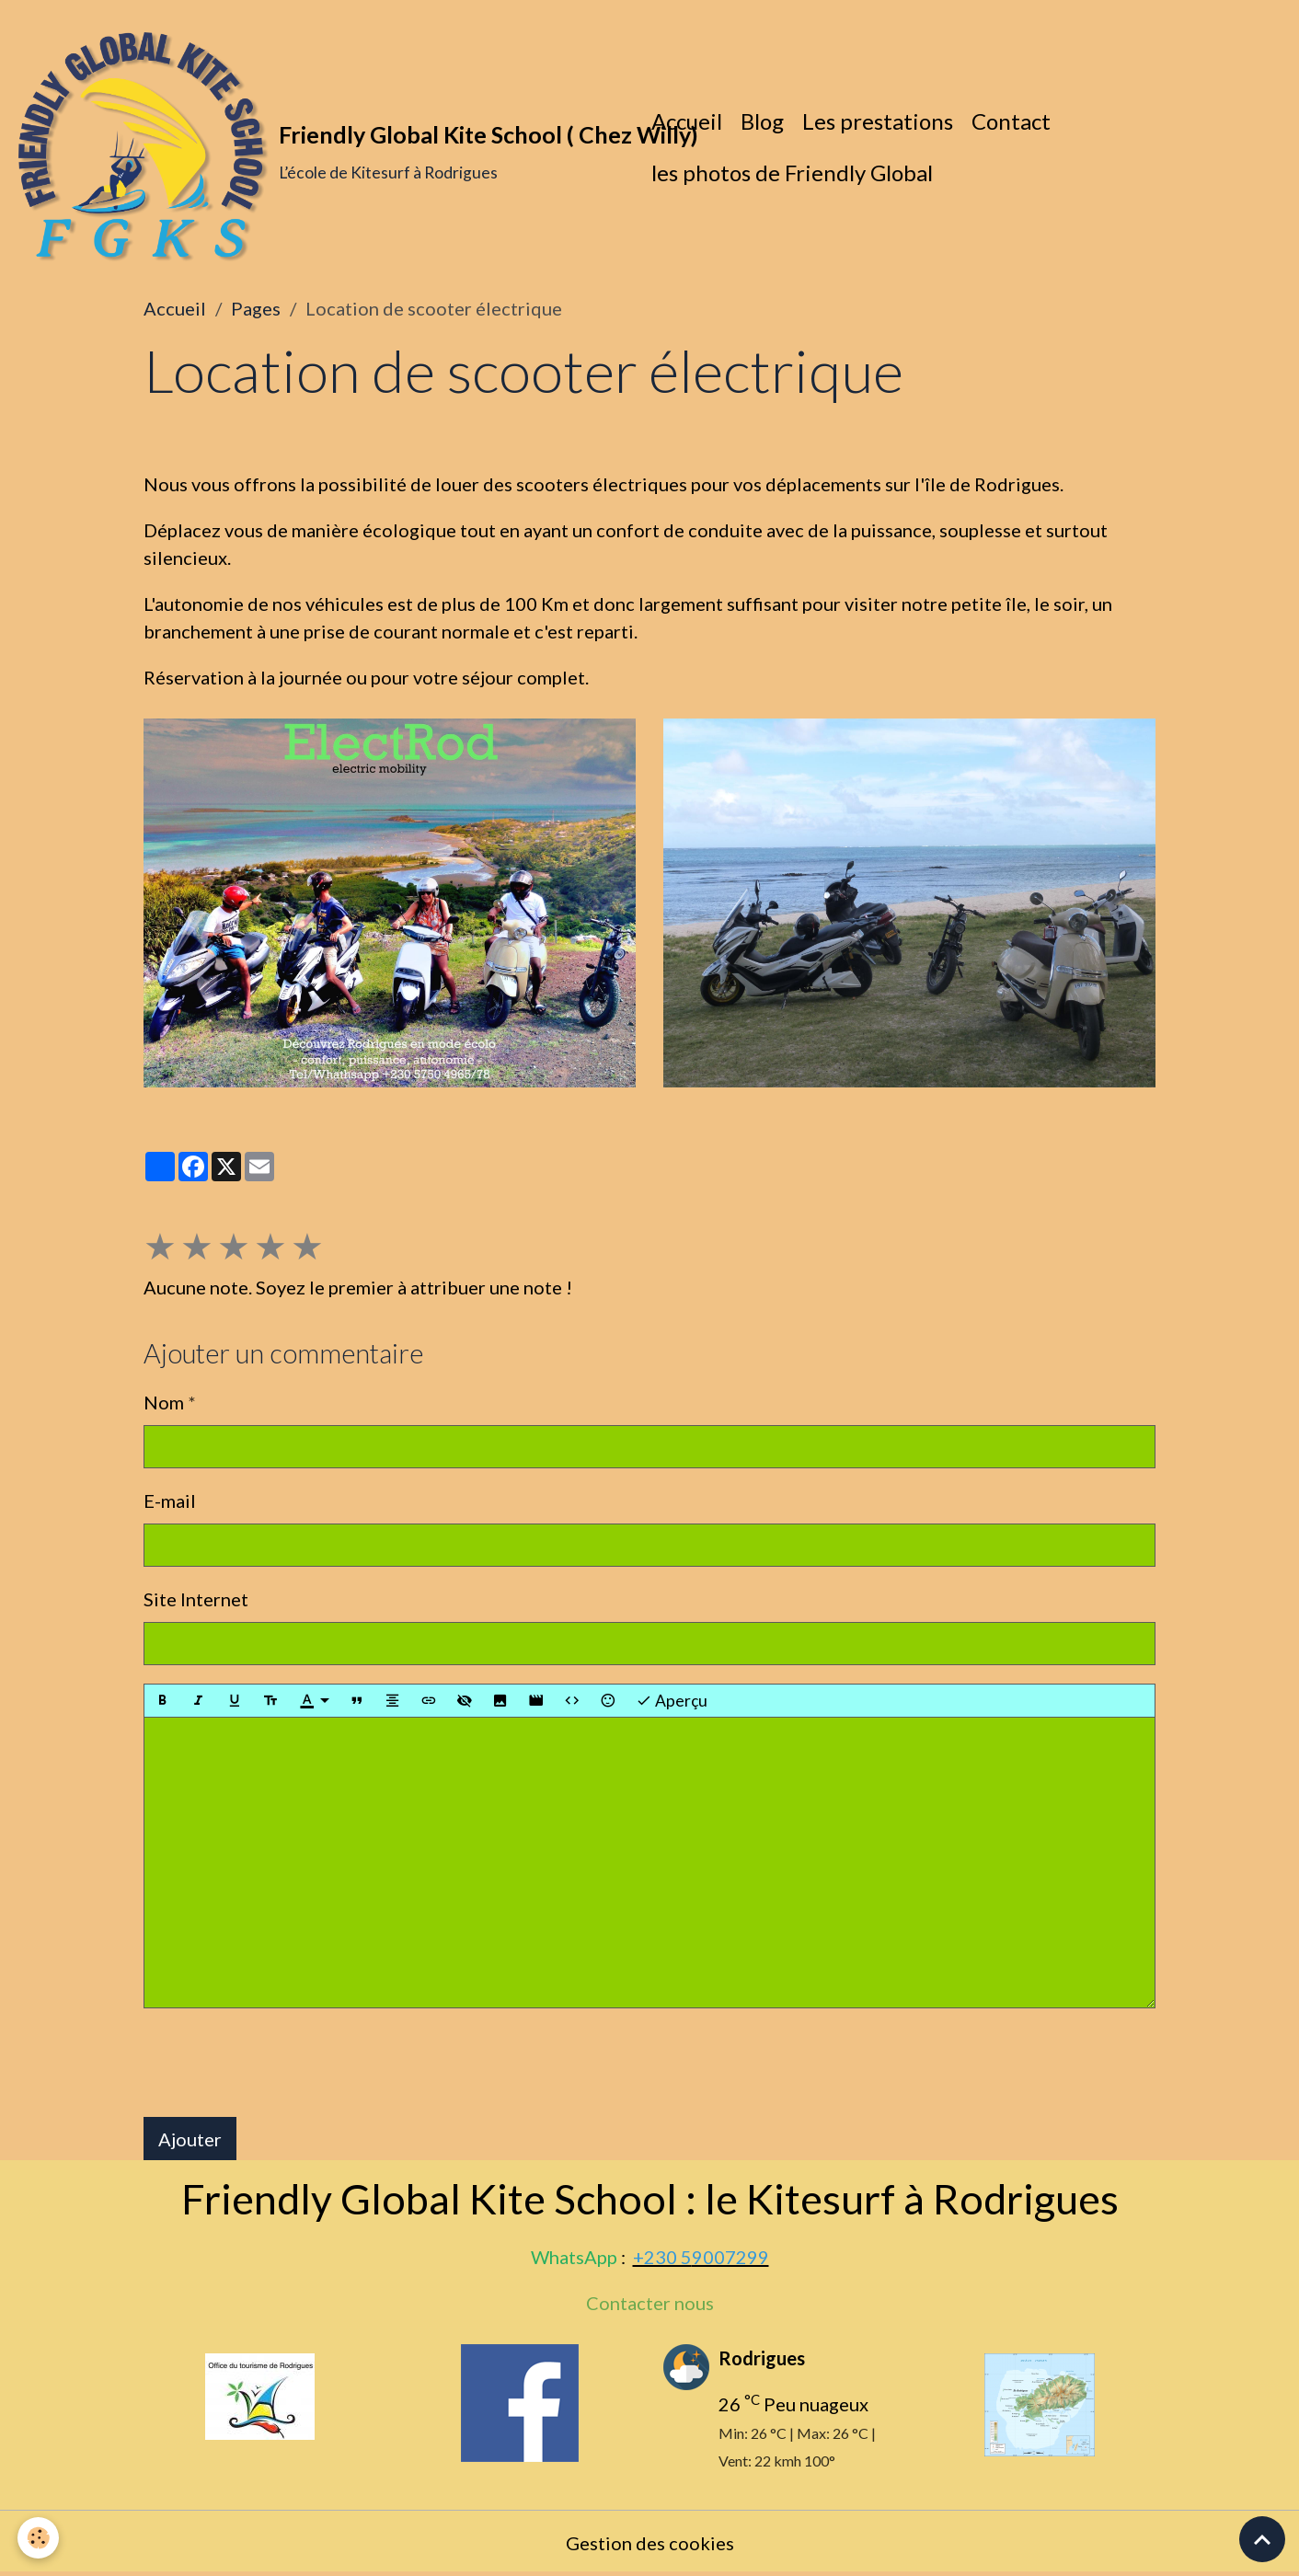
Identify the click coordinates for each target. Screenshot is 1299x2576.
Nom (164, 1402)
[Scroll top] (1262, 2539)
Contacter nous (650, 2304)
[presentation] (283, 2063)
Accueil (686, 121)
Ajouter (190, 2139)
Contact (1011, 121)
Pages (256, 308)
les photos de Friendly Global (792, 172)
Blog (762, 121)
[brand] (321, 147)
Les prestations (877, 121)
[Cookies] (39, 2538)
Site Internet (196, 1599)
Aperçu (671, 1701)
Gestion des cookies (650, 2544)
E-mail (170, 1500)
